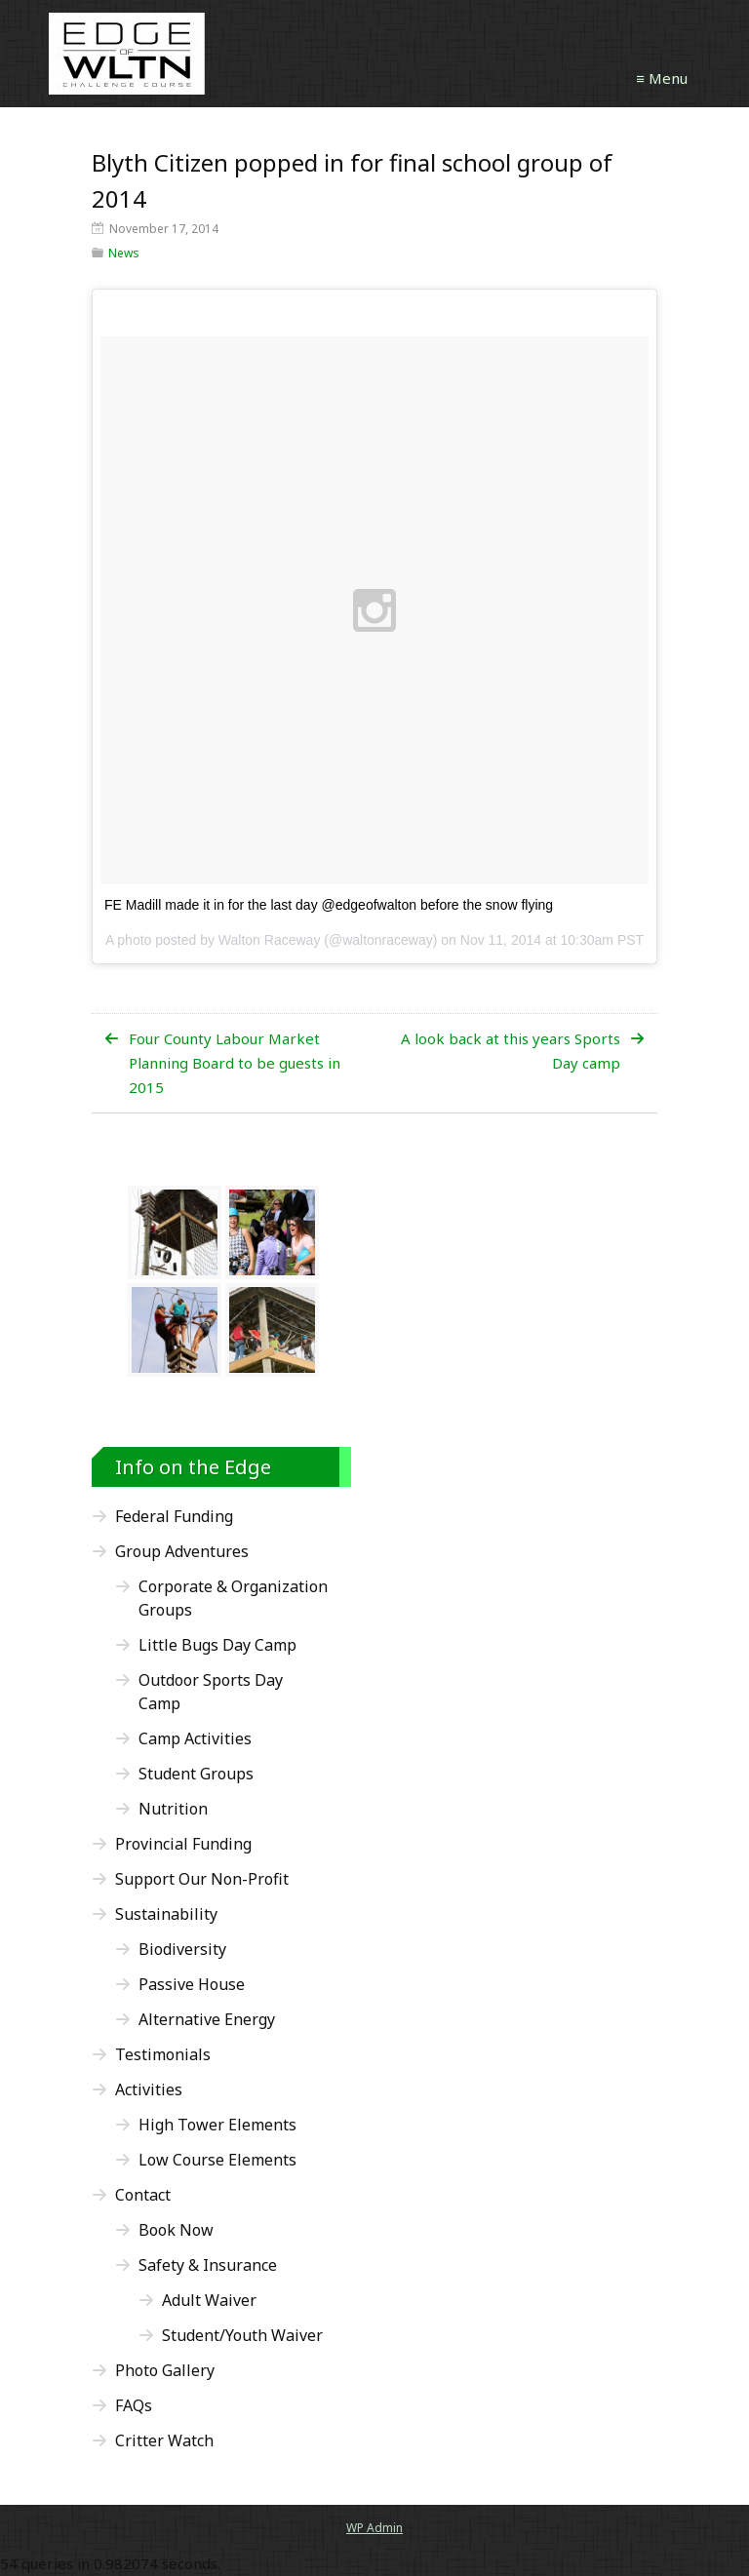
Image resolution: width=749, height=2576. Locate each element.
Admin (374, 2527)
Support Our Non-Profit (202, 1879)
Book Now (176, 2230)
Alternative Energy (206, 2019)
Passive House (191, 1984)
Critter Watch (164, 2440)
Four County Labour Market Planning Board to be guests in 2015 (234, 1063)
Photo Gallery (165, 2370)
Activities (148, 2089)
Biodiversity (182, 1949)
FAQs (133, 2405)
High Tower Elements (217, 2124)
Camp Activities (195, 1738)
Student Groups (196, 1773)
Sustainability (166, 1914)
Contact (143, 2194)
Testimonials (163, 2054)
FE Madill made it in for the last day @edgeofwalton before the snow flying (328, 905)
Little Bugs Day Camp (217, 1645)
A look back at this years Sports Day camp (510, 1051)
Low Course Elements (217, 2159)
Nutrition (173, 1808)
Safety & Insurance (207, 2265)
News (123, 253)
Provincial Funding (183, 1843)
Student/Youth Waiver (242, 2335)
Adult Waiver (209, 2300)
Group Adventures (182, 1551)
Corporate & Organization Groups (233, 1598)
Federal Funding (174, 1516)
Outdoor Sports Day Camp (210, 1691)
